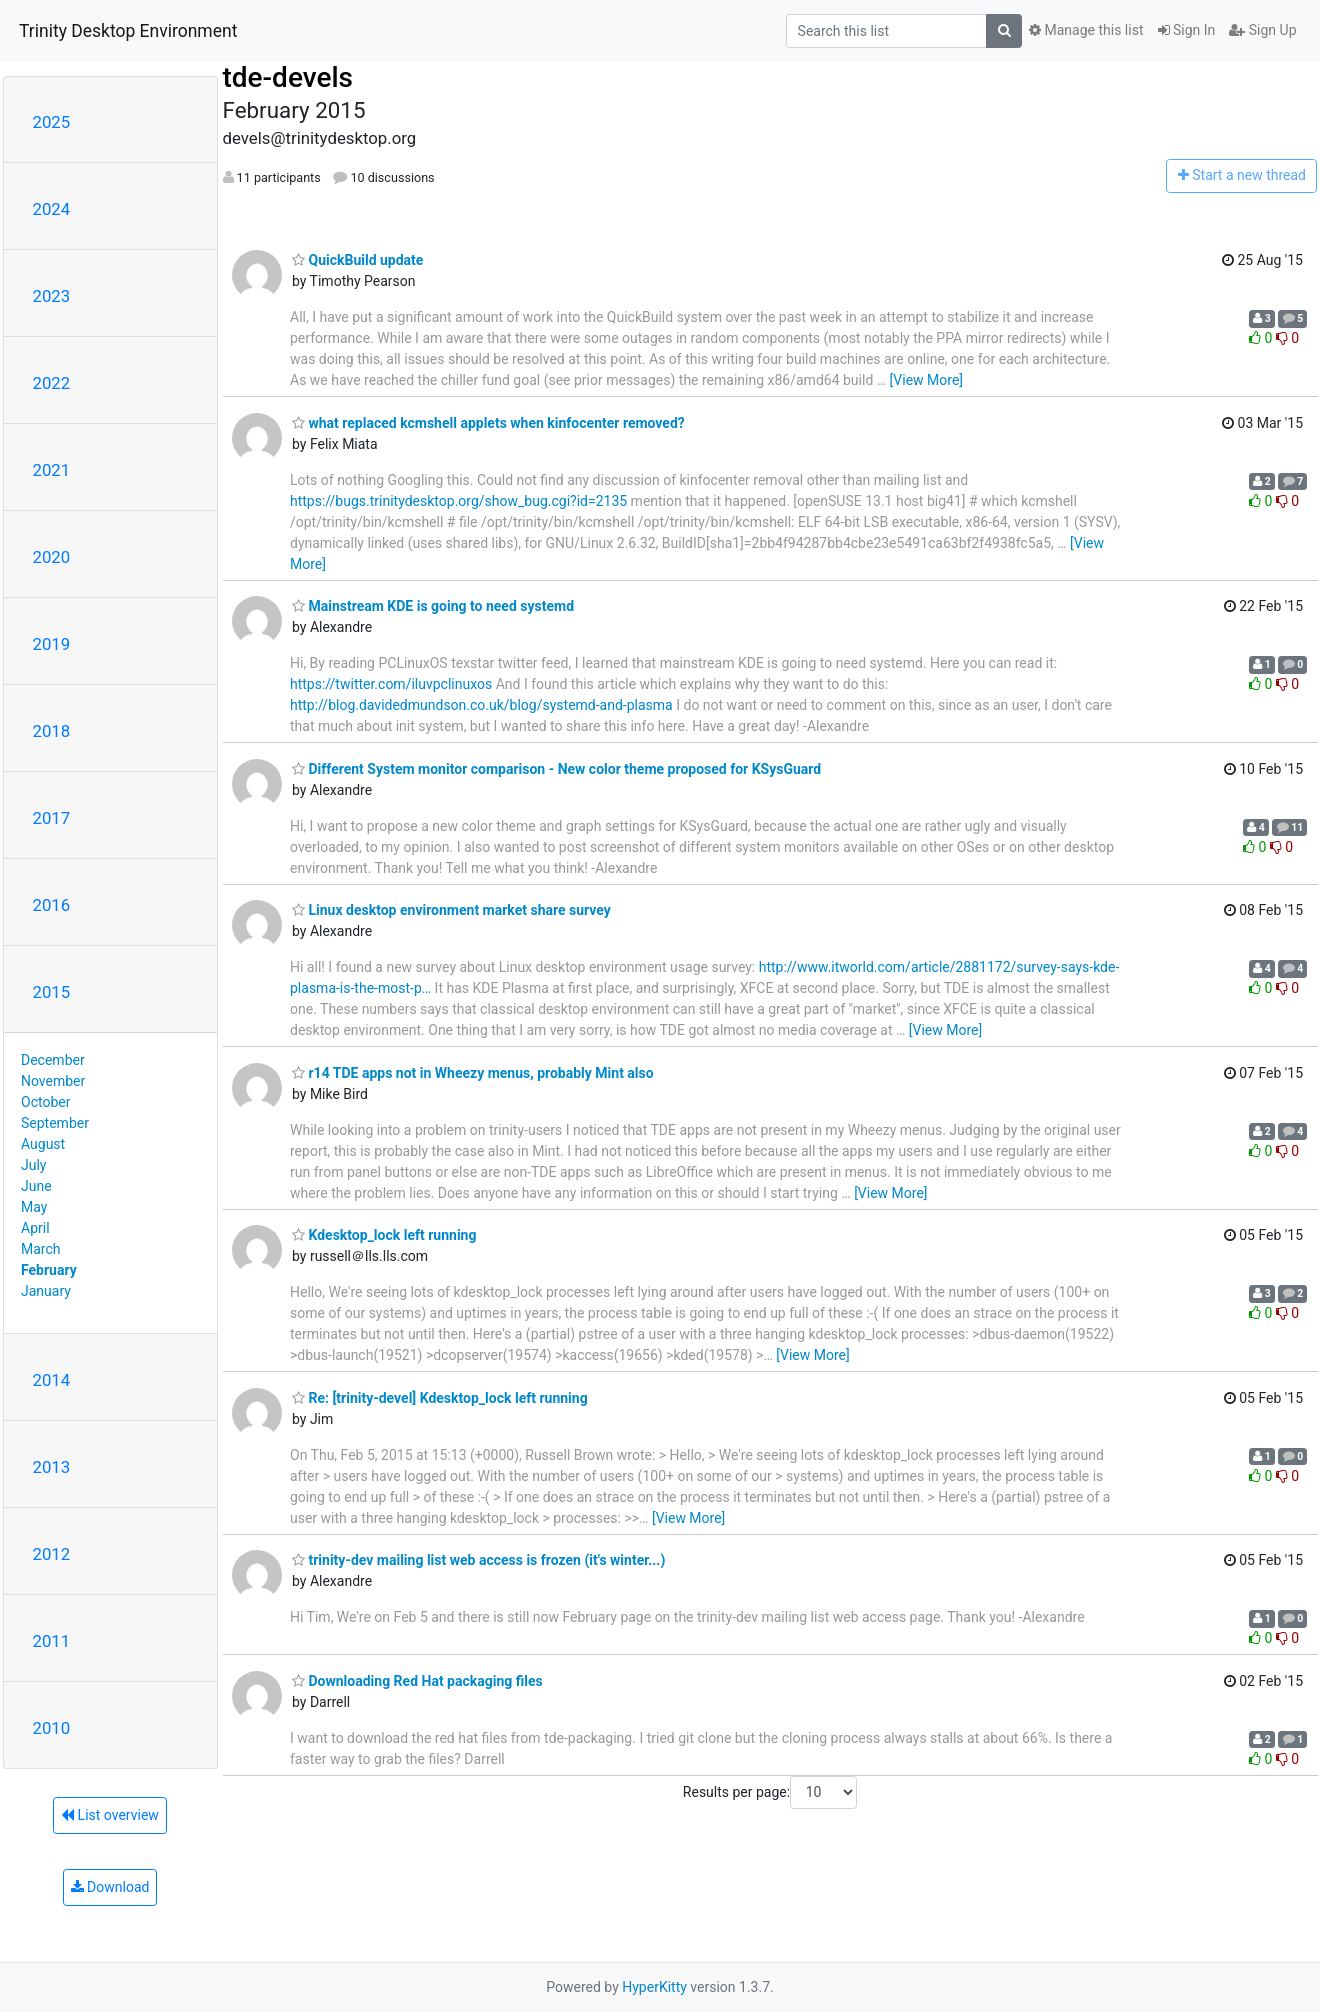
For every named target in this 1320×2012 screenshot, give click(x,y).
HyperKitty (654, 1987)
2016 (52, 905)
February (49, 1270)
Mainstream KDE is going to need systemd (433, 606)
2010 (52, 1728)
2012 (52, 1554)
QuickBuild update (357, 260)
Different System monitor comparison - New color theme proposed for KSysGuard (556, 769)
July (33, 1165)
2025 (52, 122)
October (45, 1102)
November (53, 1081)
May (34, 1207)
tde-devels (288, 77)
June (36, 1186)
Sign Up (1262, 30)
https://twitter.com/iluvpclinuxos (391, 684)
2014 (52, 1380)
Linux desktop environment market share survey (451, 910)
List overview (110, 1815)
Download (110, 1887)
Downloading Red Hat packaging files (417, 1681)
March (41, 1249)
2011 (52, 1641)
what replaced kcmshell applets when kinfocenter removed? (488, 423)
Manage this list (1086, 30)
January (46, 1291)
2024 (52, 209)
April (35, 1228)
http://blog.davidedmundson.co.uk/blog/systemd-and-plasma (481, 705)
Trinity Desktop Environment (128, 31)
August (43, 1144)
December (53, 1060)
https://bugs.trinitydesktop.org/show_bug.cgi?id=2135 (458, 501)
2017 (52, 818)
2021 (52, 470)
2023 (52, 296)
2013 (52, 1467)
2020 (52, 557)
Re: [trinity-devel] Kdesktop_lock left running (440, 1398)
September (55, 1123)
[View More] (926, 380)
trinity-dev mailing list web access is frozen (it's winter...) (478, 1560)
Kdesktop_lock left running (384, 1235)
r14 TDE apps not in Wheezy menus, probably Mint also (473, 1073)
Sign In (1187, 30)
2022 (52, 383)
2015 (52, 992)
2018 (52, 731)
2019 (52, 644)
